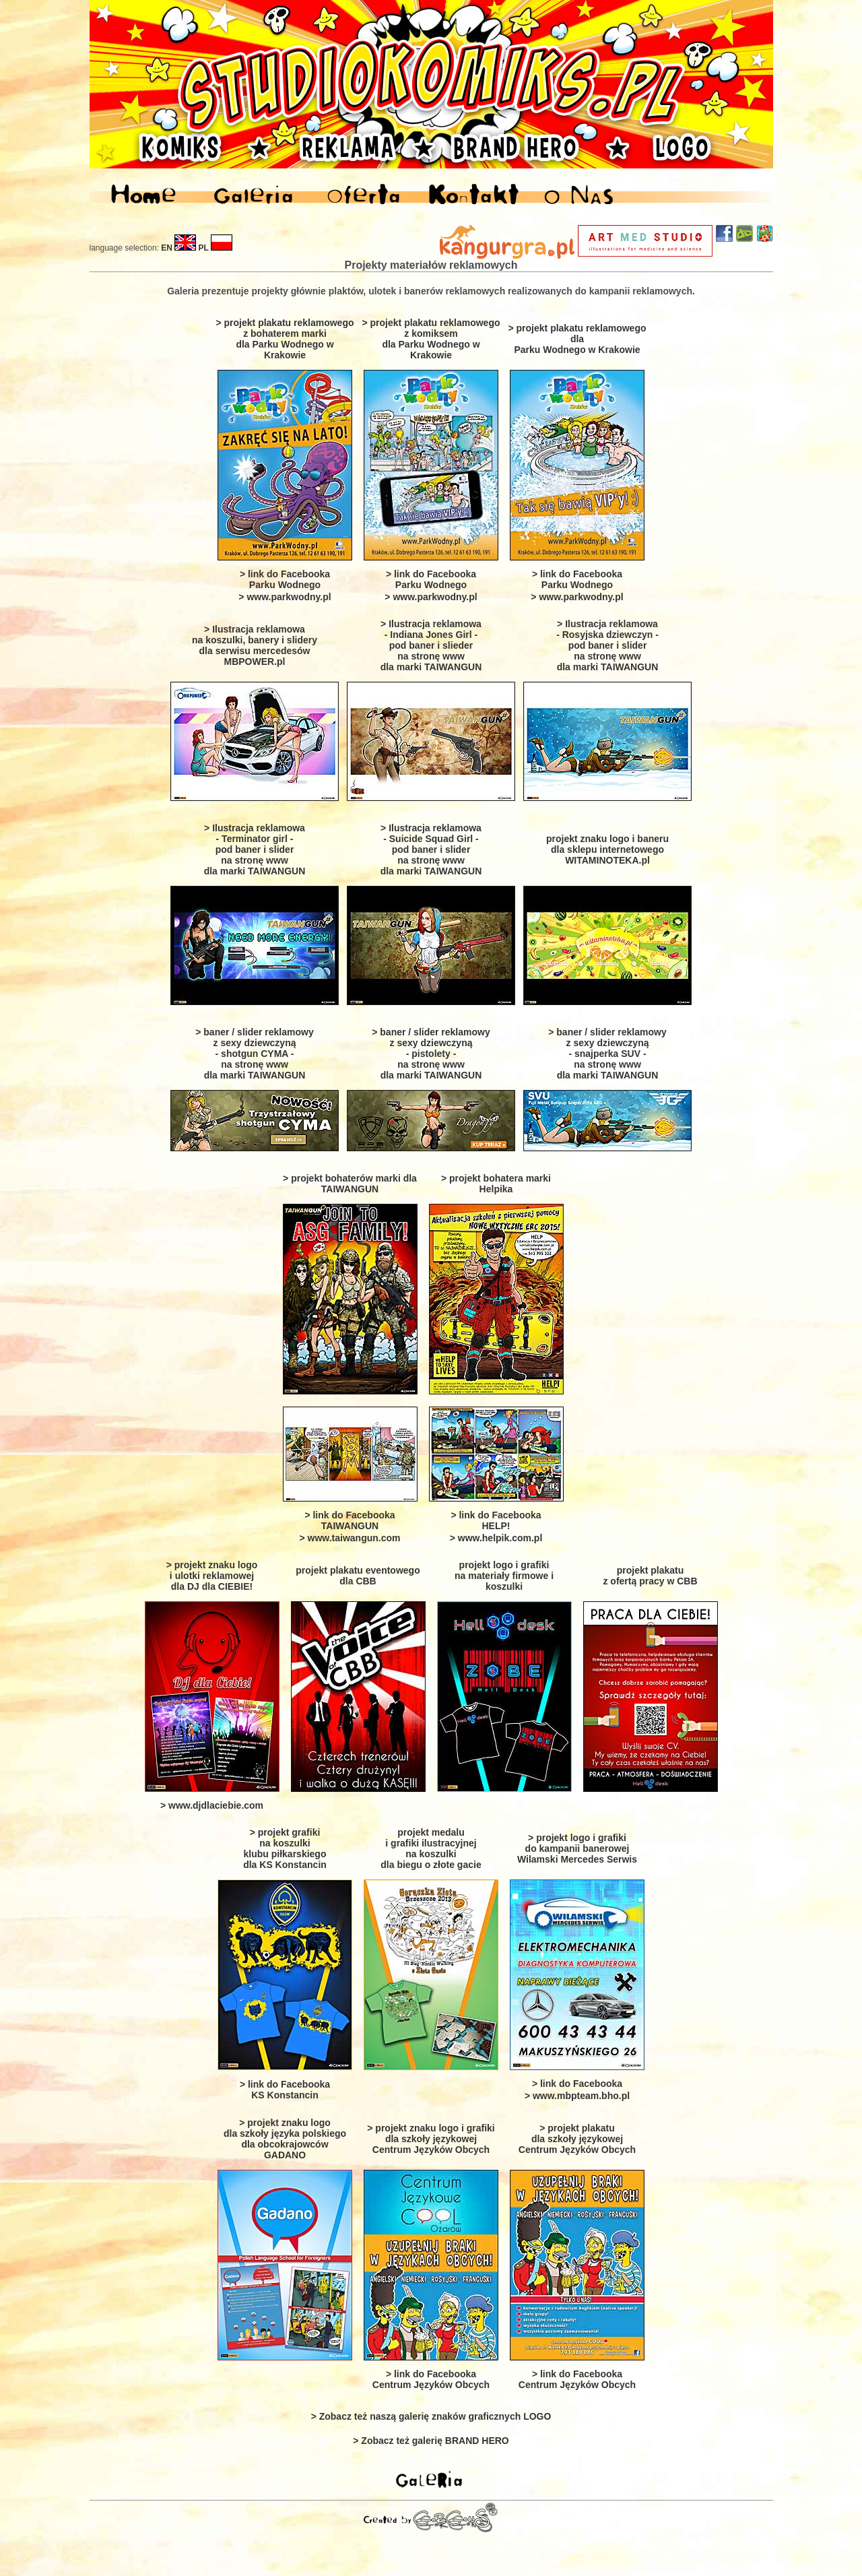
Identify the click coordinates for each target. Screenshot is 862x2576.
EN (166, 248)
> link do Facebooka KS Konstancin (285, 2089)
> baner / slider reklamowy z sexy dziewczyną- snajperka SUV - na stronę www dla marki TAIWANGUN (607, 1054)
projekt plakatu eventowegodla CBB (358, 1575)
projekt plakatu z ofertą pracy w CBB (650, 1575)
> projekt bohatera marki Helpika (496, 1183)
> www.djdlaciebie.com (211, 1805)
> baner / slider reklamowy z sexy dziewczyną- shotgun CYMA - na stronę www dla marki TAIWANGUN (254, 1054)
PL (204, 248)
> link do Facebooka (577, 2083)
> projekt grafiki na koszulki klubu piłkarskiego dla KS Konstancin (285, 1848)
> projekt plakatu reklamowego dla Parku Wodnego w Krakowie (577, 339)
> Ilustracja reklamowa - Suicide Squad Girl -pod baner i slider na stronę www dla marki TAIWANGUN (431, 849)
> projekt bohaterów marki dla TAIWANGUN (350, 1183)
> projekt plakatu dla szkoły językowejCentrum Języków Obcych (577, 2139)
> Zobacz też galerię (430, 2440)
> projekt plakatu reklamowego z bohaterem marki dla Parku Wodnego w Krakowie (285, 338)
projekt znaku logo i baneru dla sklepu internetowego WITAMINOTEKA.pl (607, 849)
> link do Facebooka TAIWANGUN (349, 1520)
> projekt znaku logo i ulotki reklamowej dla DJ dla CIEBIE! (212, 1575)
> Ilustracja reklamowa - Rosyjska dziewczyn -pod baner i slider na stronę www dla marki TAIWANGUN (607, 645)
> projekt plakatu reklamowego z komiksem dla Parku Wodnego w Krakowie (431, 338)
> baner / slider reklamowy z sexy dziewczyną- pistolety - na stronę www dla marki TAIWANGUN (431, 1054)
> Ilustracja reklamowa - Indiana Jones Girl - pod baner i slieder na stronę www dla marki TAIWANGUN (431, 645)
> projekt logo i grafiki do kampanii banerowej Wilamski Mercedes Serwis (577, 1848)
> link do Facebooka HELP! (496, 1520)
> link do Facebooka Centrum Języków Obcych (431, 2379)
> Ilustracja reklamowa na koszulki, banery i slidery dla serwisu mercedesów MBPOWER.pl (254, 645)
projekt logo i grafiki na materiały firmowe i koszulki (504, 1575)
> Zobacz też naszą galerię (431, 2416)
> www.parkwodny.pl (284, 596)
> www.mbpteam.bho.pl (577, 2095)
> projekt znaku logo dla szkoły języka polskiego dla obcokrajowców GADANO (285, 2138)
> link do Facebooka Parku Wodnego (285, 579)
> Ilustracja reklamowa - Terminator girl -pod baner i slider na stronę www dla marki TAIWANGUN (255, 849)
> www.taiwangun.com (349, 1538)
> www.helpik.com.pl (496, 1538)
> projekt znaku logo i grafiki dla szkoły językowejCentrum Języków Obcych (430, 2139)
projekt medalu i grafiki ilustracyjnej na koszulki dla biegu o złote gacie (430, 1848)
